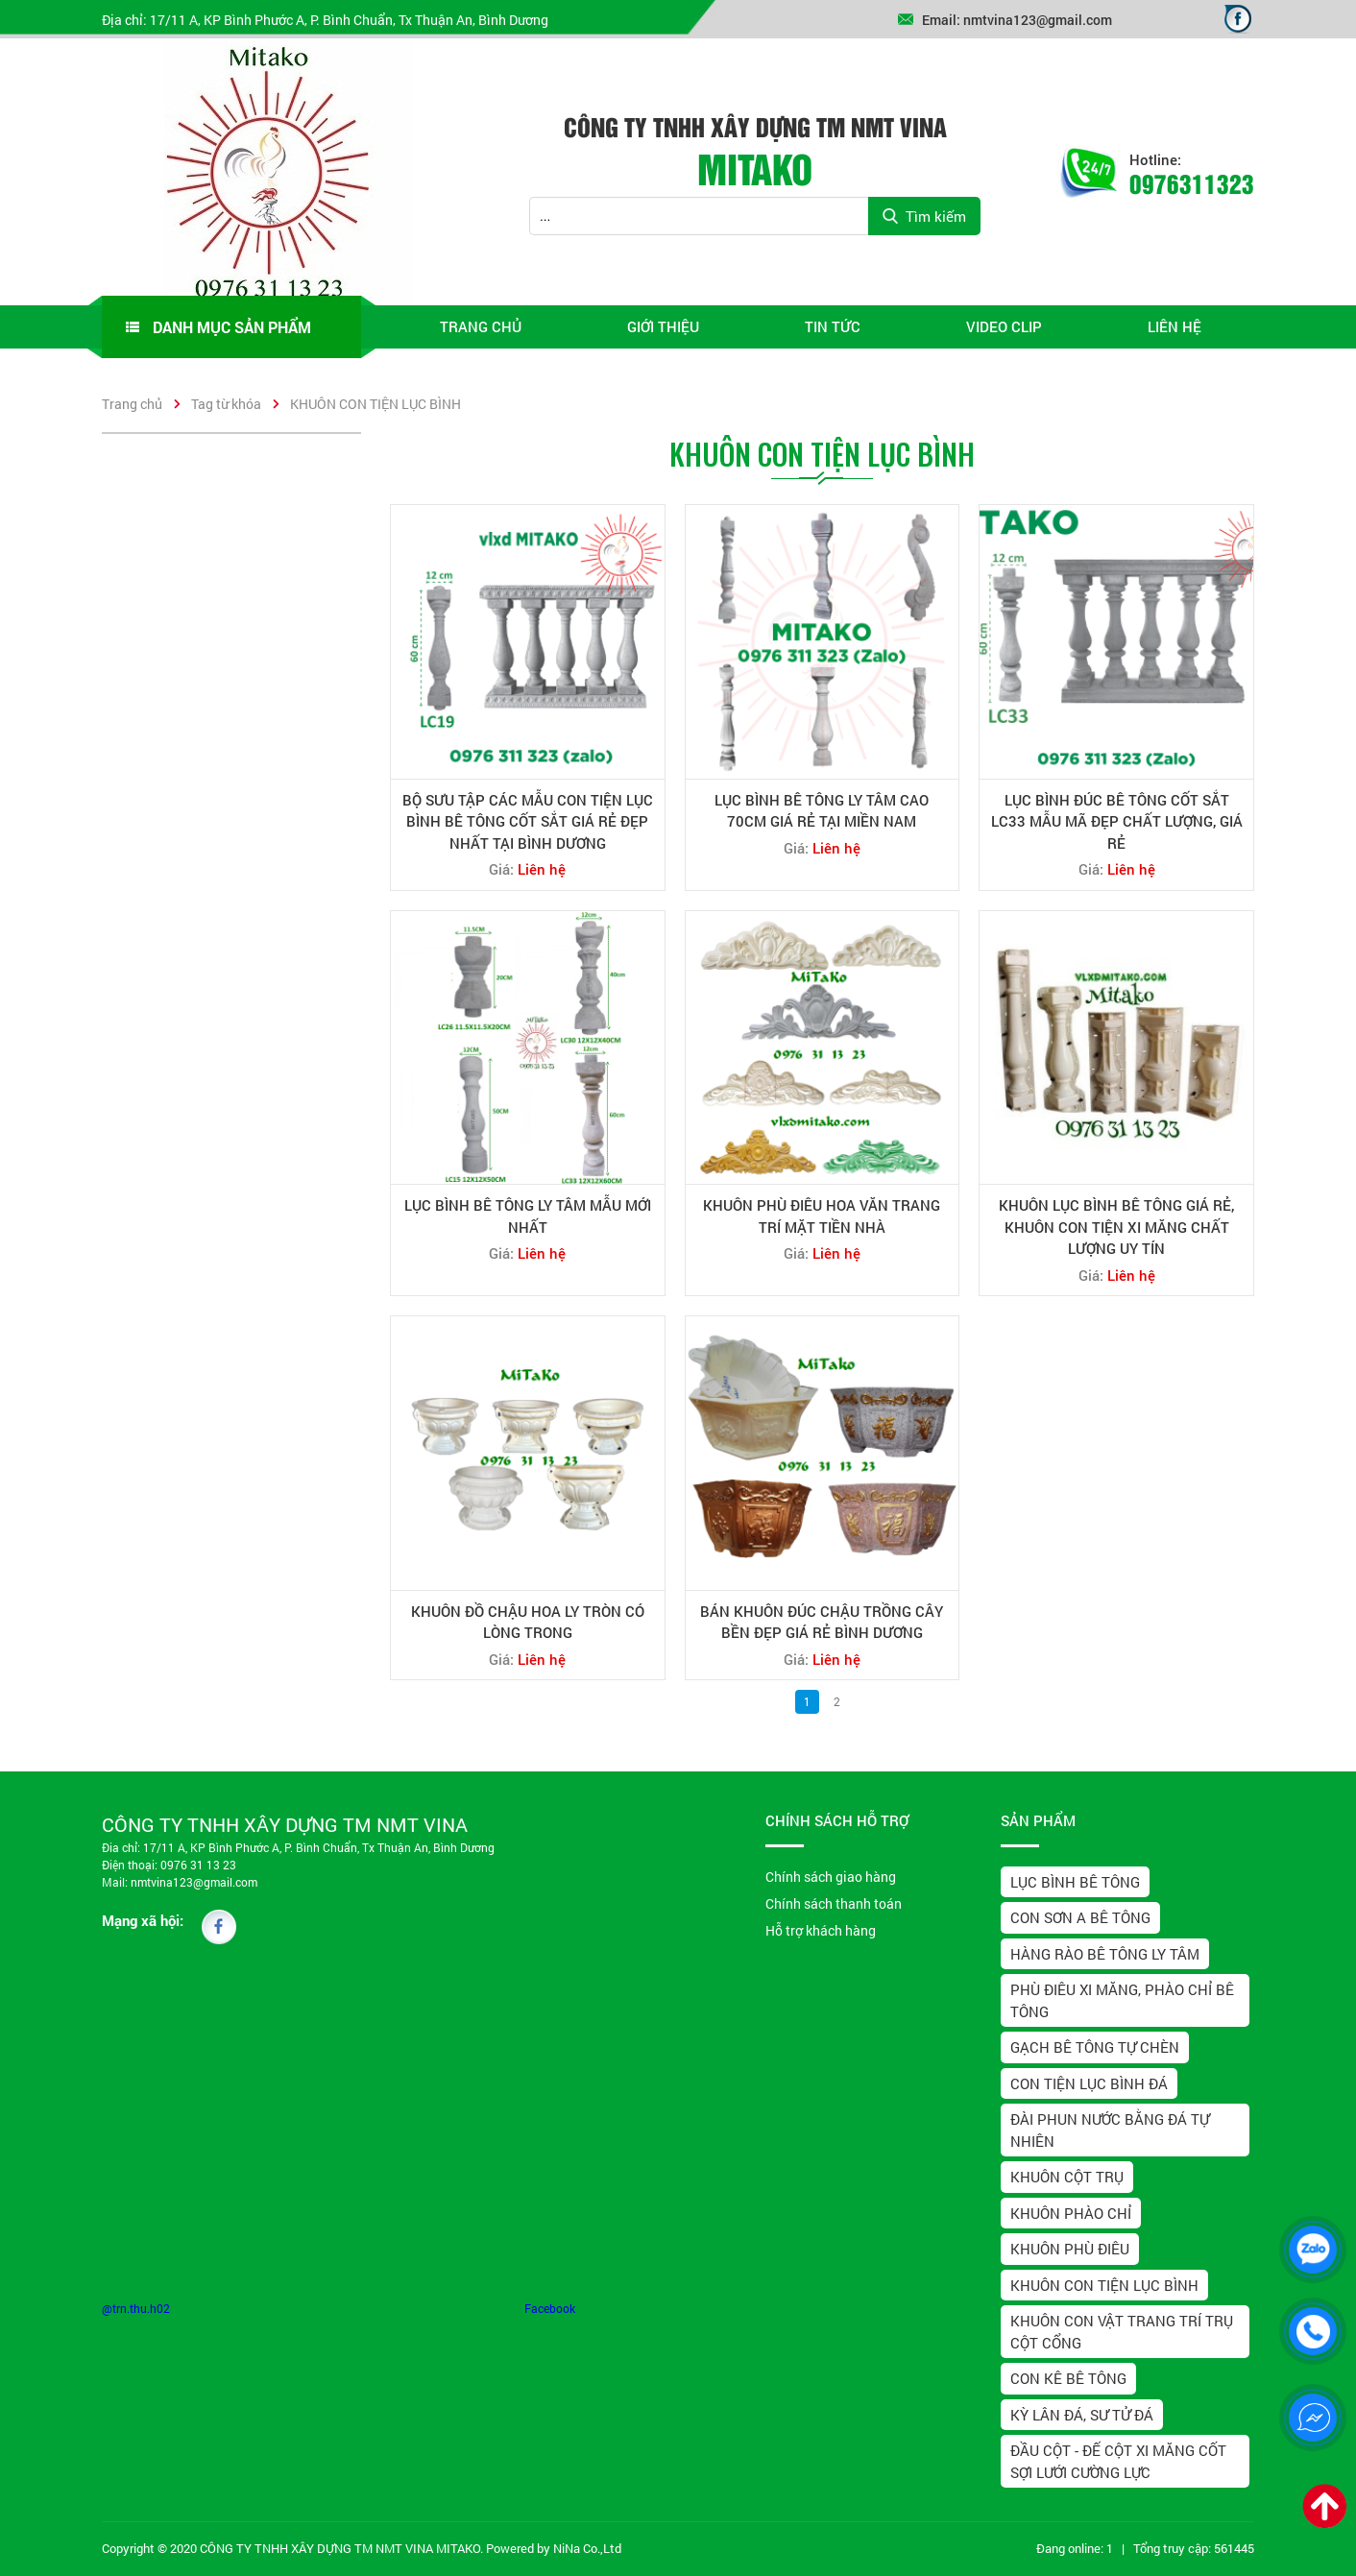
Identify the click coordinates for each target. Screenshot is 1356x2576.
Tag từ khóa (226, 404)
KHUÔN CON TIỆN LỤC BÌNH (375, 404)
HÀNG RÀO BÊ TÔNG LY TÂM (1104, 1953)
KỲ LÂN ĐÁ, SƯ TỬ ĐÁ (1081, 2414)
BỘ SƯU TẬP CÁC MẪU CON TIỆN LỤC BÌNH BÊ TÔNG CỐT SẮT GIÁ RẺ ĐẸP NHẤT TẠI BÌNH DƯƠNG (527, 821)
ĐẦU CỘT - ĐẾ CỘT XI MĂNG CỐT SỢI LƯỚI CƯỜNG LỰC (1118, 2461)
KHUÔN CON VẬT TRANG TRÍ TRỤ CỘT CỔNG (1121, 2331)
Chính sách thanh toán (833, 1903)
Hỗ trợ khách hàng (820, 1930)
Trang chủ (480, 326)
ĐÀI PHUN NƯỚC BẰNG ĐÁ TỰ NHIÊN (1109, 2130)
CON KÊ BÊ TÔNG (1068, 2378)
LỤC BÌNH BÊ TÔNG (1075, 1881)
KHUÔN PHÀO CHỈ (1070, 2213)
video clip (1004, 326)
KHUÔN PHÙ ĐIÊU (1069, 2248)
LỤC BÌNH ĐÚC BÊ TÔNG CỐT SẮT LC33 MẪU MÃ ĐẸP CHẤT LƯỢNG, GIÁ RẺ (1117, 821)
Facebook (549, 2308)
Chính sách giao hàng (830, 1876)
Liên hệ (1174, 326)
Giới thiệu (663, 326)
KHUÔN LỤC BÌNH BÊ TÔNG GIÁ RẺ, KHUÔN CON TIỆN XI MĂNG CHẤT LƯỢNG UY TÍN (1116, 1226)
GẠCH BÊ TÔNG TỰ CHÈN (1094, 2047)
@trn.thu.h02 (136, 2308)
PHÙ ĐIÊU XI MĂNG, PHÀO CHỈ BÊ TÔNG (1122, 2000)
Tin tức (832, 326)
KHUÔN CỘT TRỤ (1067, 2176)
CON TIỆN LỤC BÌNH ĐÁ (1089, 2083)
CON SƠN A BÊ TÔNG (1080, 1917)
